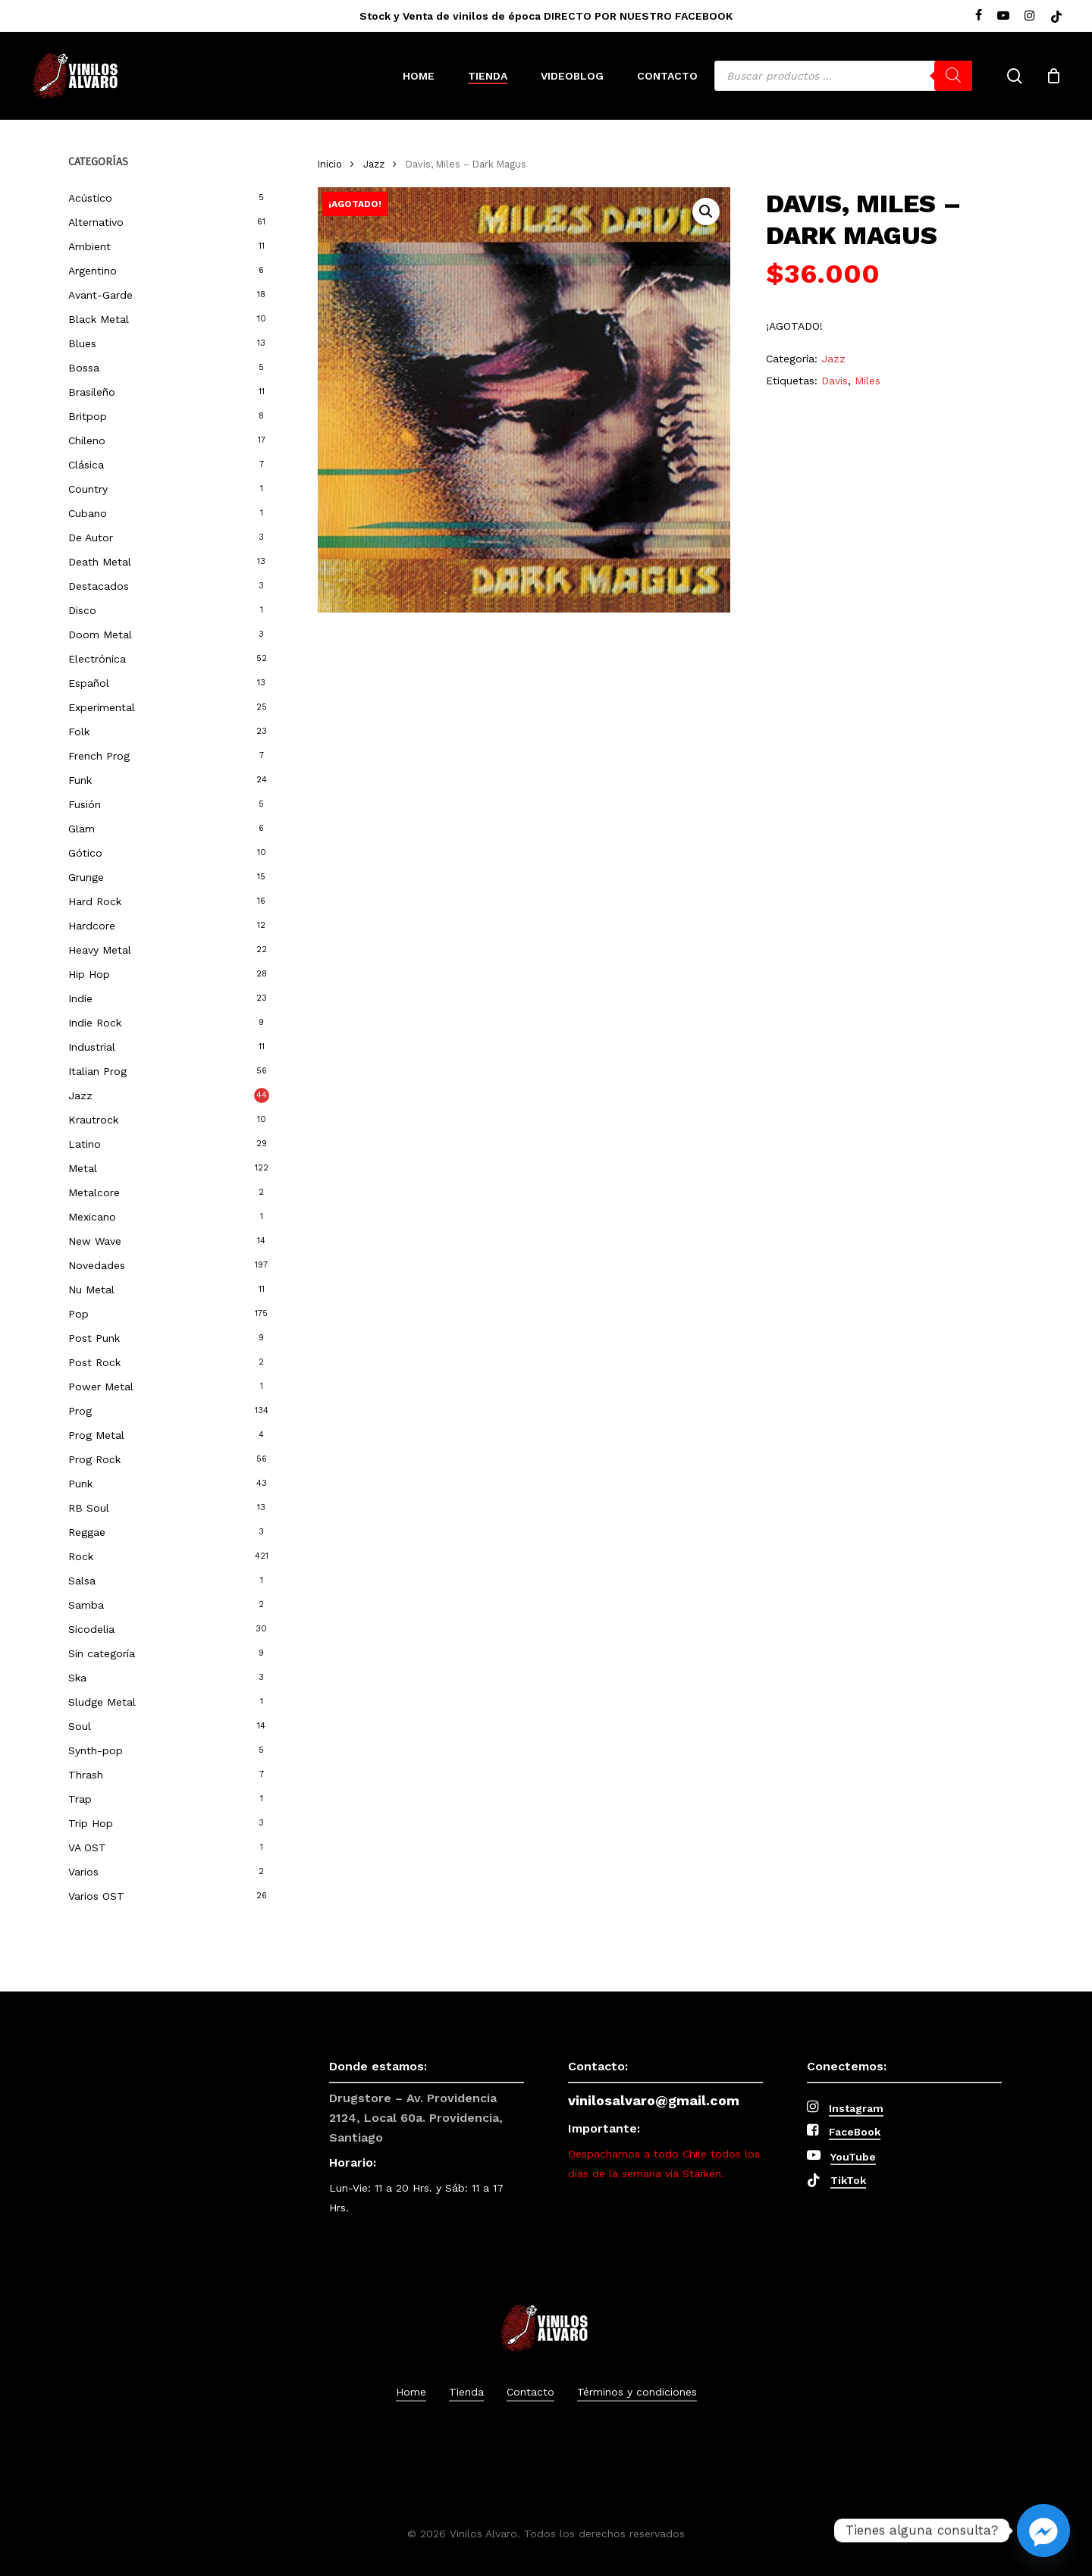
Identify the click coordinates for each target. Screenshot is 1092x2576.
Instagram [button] (856, 2108)
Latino (84, 1144)
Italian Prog (97, 1071)
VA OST (87, 1847)
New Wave (94, 1241)
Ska (77, 1678)
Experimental (101, 707)
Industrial (91, 1047)
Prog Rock (94, 1459)
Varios (83, 1872)
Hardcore (91, 926)
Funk (80, 780)
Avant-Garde (100, 295)
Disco (82, 610)
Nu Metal (91, 1289)
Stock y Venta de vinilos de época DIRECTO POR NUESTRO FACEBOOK (546, 16)
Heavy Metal (99, 950)
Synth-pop (95, 1750)
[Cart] (1053, 75)
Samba (86, 1605)
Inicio (330, 164)
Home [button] (411, 2392)
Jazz (80, 1095)
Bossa (83, 368)
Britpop (87, 416)
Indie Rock (94, 1023)
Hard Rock (94, 901)
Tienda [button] (466, 2392)
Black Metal (98, 319)
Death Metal (99, 562)
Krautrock (93, 1120)
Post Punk (94, 1338)
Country (88, 489)
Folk (78, 731)
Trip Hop (90, 1823)
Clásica (86, 465)
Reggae (86, 1532)
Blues (82, 343)
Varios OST (96, 1896)
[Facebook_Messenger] (1043, 2530)
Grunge (86, 877)
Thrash (85, 1775)
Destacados (98, 586)
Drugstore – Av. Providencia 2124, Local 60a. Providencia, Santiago (416, 2118)
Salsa (82, 1581)
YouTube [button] (853, 2157)
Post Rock (94, 1362)
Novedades (96, 1265)
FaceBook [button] (854, 2132)
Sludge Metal (102, 1702)
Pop (78, 1314)
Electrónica (97, 659)
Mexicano (92, 1217)
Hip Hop (89, 974)
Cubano (87, 513)
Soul (79, 1726)
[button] (706, 211)
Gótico (85, 853)
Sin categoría (101, 1653)
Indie (80, 998)
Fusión (84, 804)
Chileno (86, 440)
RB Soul (88, 1508)
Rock (80, 1556)
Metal (82, 1168)
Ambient (89, 246)
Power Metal (100, 1386)
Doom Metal (100, 634)
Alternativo (96, 222)
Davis (834, 380)
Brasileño (91, 392)
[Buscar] (953, 76)
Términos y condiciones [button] (637, 2392)
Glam (81, 829)
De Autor (90, 537)
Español (88, 683)
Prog (80, 1411)
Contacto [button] (530, 2392)
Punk (80, 1484)
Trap (80, 1799)
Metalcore (94, 1192)
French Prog (99, 756)
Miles (867, 380)
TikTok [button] (848, 2180)
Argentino (92, 271)
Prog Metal (96, 1435)
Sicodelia (91, 1629)
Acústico (90, 198)
